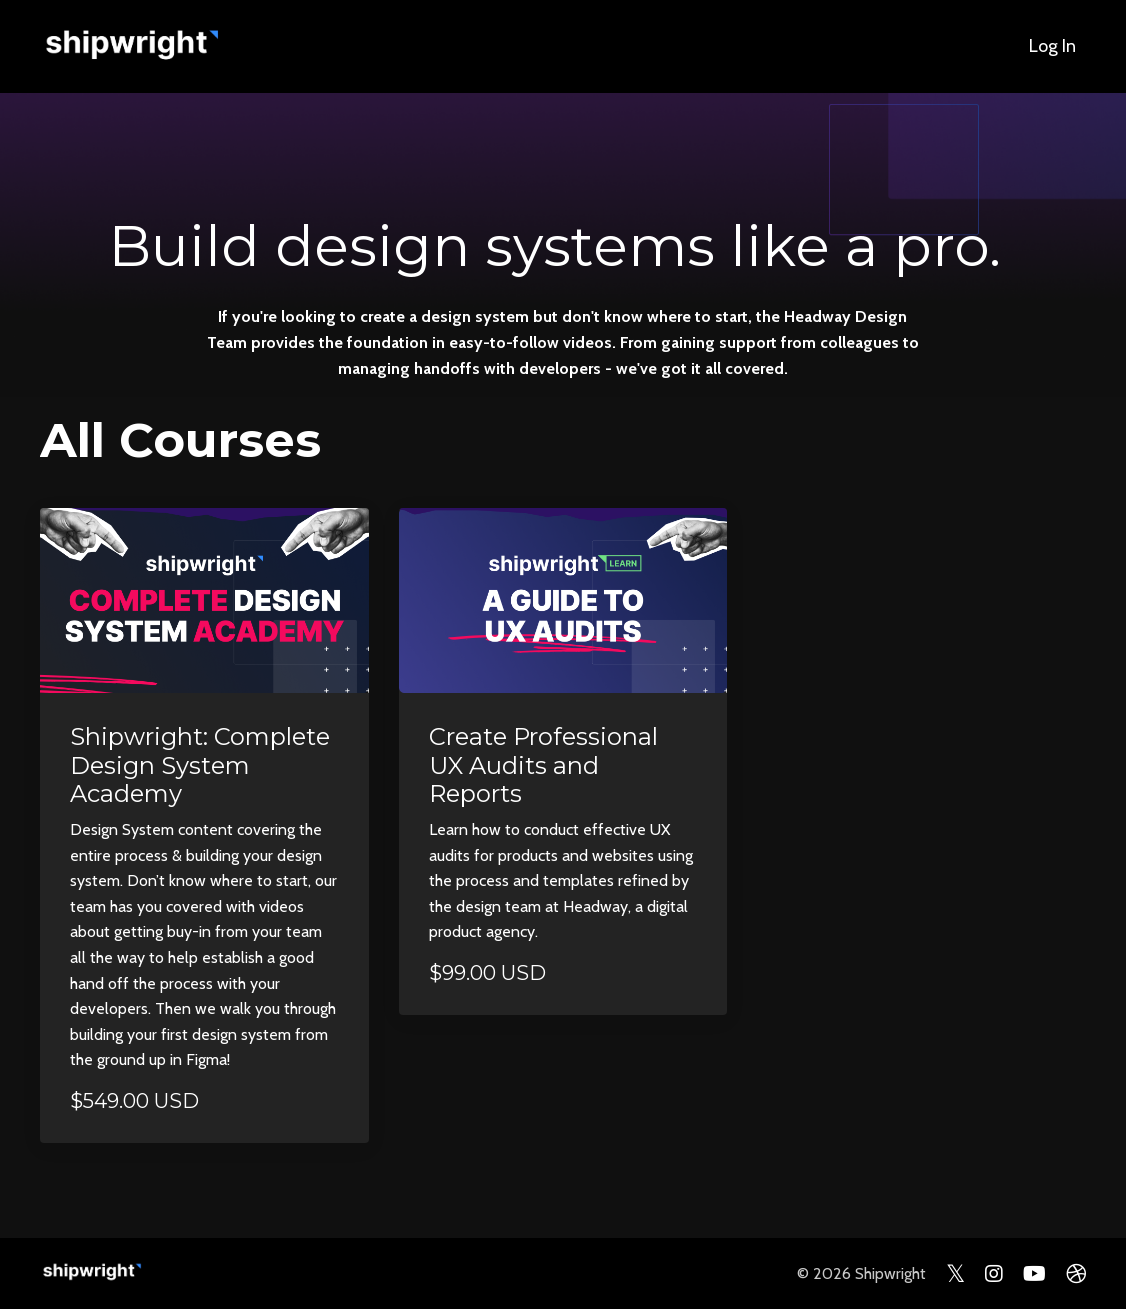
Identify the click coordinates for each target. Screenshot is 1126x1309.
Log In (1052, 46)
